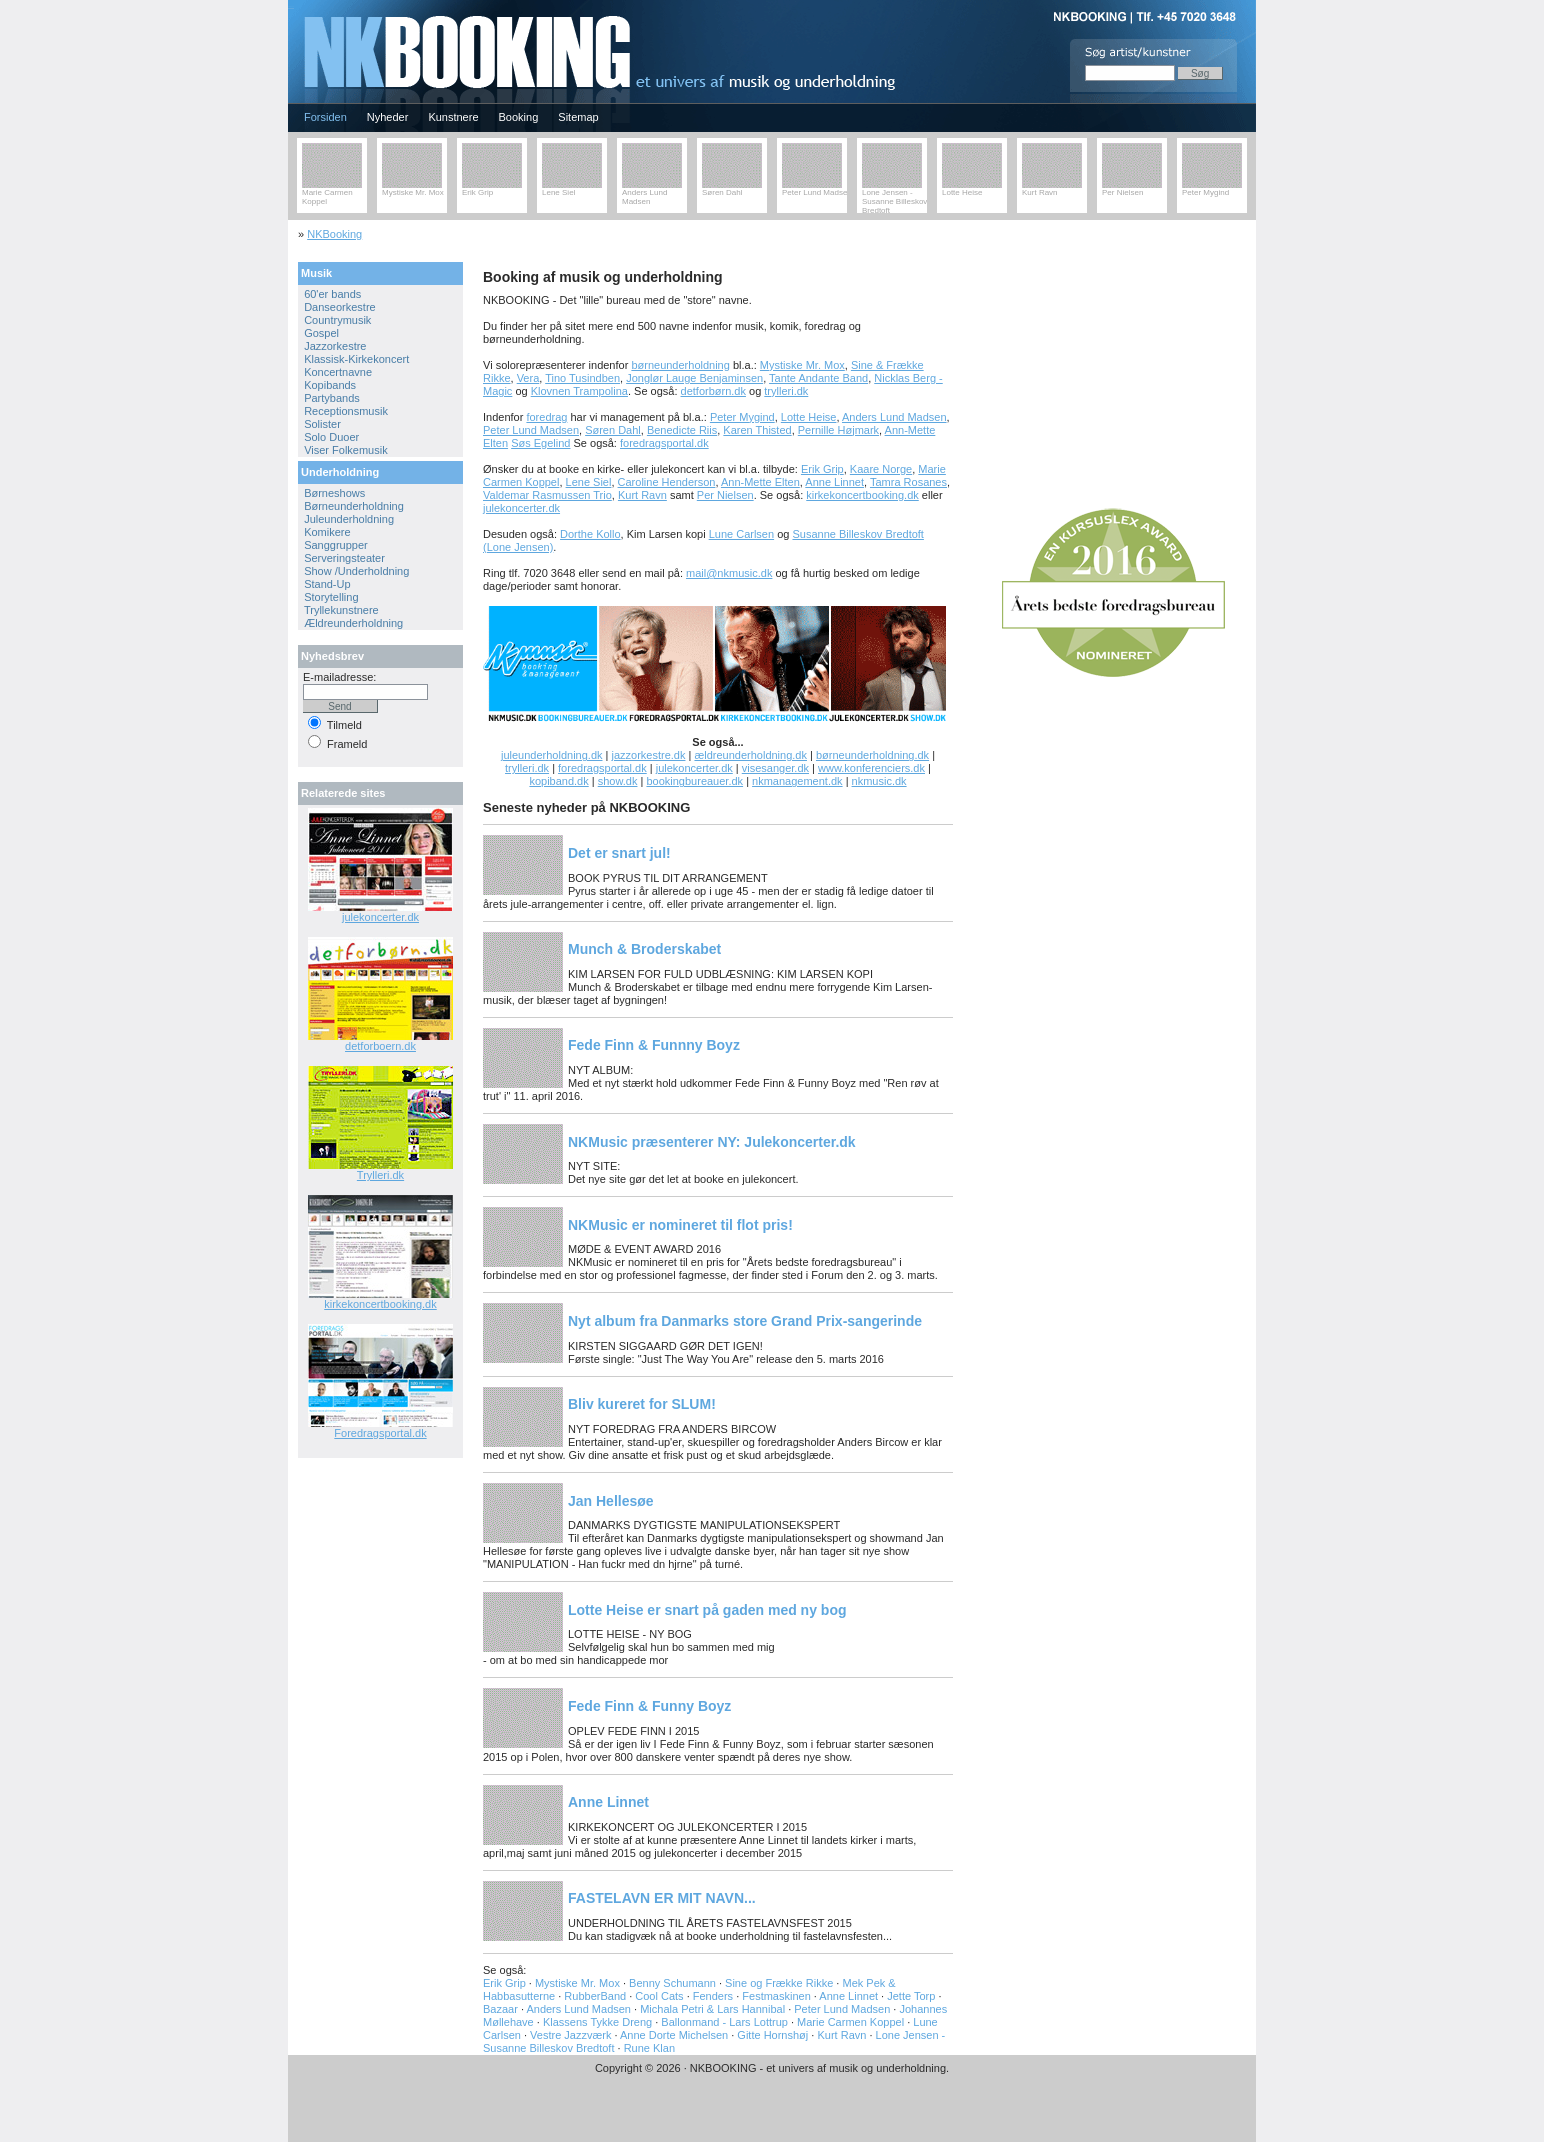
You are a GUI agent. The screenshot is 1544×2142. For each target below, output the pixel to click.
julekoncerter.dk (521, 508)
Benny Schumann (672, 1983)
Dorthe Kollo (590, 534)
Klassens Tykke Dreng (597, 2022)
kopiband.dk (558, 781)
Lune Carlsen (741, 534)
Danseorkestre (340, 307)
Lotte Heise (962, 192)
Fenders (713, 1996)
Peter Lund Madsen (817, 192)
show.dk (618, 781)
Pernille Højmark (838, 430)
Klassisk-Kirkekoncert (356, 359)
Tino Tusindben (582, 378)
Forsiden (325, 117)
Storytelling (331, 597)
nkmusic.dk (879, 781)
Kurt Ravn (1040, 192)
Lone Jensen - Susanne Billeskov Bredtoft (894, 201)
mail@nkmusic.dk (729, 573)
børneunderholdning (680, 365)
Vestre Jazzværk (572, 2035)
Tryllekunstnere (341, 610)
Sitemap (578, 117)
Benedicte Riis (682, 430)
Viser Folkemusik (346, 450)
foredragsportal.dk (664, 443)
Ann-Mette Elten (760, 482)
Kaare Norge (881, 469)
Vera (528, 378)
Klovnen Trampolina (579, 391)
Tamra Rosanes (908, 482)
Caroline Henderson (667, 482)
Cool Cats (659, 1996)
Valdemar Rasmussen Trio (547, 495)
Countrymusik (337, 320)
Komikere (327, 532)
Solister (322, 424)
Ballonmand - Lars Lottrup (724, 2022)
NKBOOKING (291, 6)
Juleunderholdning (349, 519)
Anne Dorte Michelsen (674, 2035)
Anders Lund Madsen (644, 197)
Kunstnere (453, 117)
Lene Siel (558, 192)
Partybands (332, 398)
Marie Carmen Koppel (850, 2022)
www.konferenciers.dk (871, 768)
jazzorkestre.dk (648, 755)
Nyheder (388, 117)
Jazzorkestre (335, 346)
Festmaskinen (776, 1996)
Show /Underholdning (356, 571)
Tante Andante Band (818, 378)
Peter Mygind (1205, 192)
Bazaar (500, 2009)
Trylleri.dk (380, 1175)
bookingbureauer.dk (694, 781)
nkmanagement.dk (797, 781)
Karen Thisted (757, 430)
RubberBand (595, 1996)
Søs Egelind (540, 443)
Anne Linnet (834, 482)
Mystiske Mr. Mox (413, 192)
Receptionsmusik (346, 411)
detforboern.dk (380, 1046)
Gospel (321, 333)
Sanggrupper (336, 545)
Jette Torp (911, 1996)
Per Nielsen (1122, 192)
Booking (519, 117)
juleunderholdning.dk (552, 755)
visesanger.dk (775, 768)
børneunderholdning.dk (872, 755)
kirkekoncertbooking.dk (862, 495)
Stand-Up (327, 584)
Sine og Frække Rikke (779, 1983)
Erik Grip (477, 192)
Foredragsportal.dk (380, 1433)
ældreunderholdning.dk (750, 755)
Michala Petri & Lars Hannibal (712, 2009)
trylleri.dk (786, 391)
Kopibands (330, 385)
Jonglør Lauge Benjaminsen (694, 378)
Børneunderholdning (354, 506)
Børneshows (334, 493)
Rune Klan (649, 2048)
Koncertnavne (338, 372)
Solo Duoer (331, 437)
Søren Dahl (722, 192)
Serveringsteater (344, 558)
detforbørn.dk (713, 391)
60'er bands (332, 294)
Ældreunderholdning (353, 623)
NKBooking (334, 234)
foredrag (546, 417)
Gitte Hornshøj (772, 2035)
